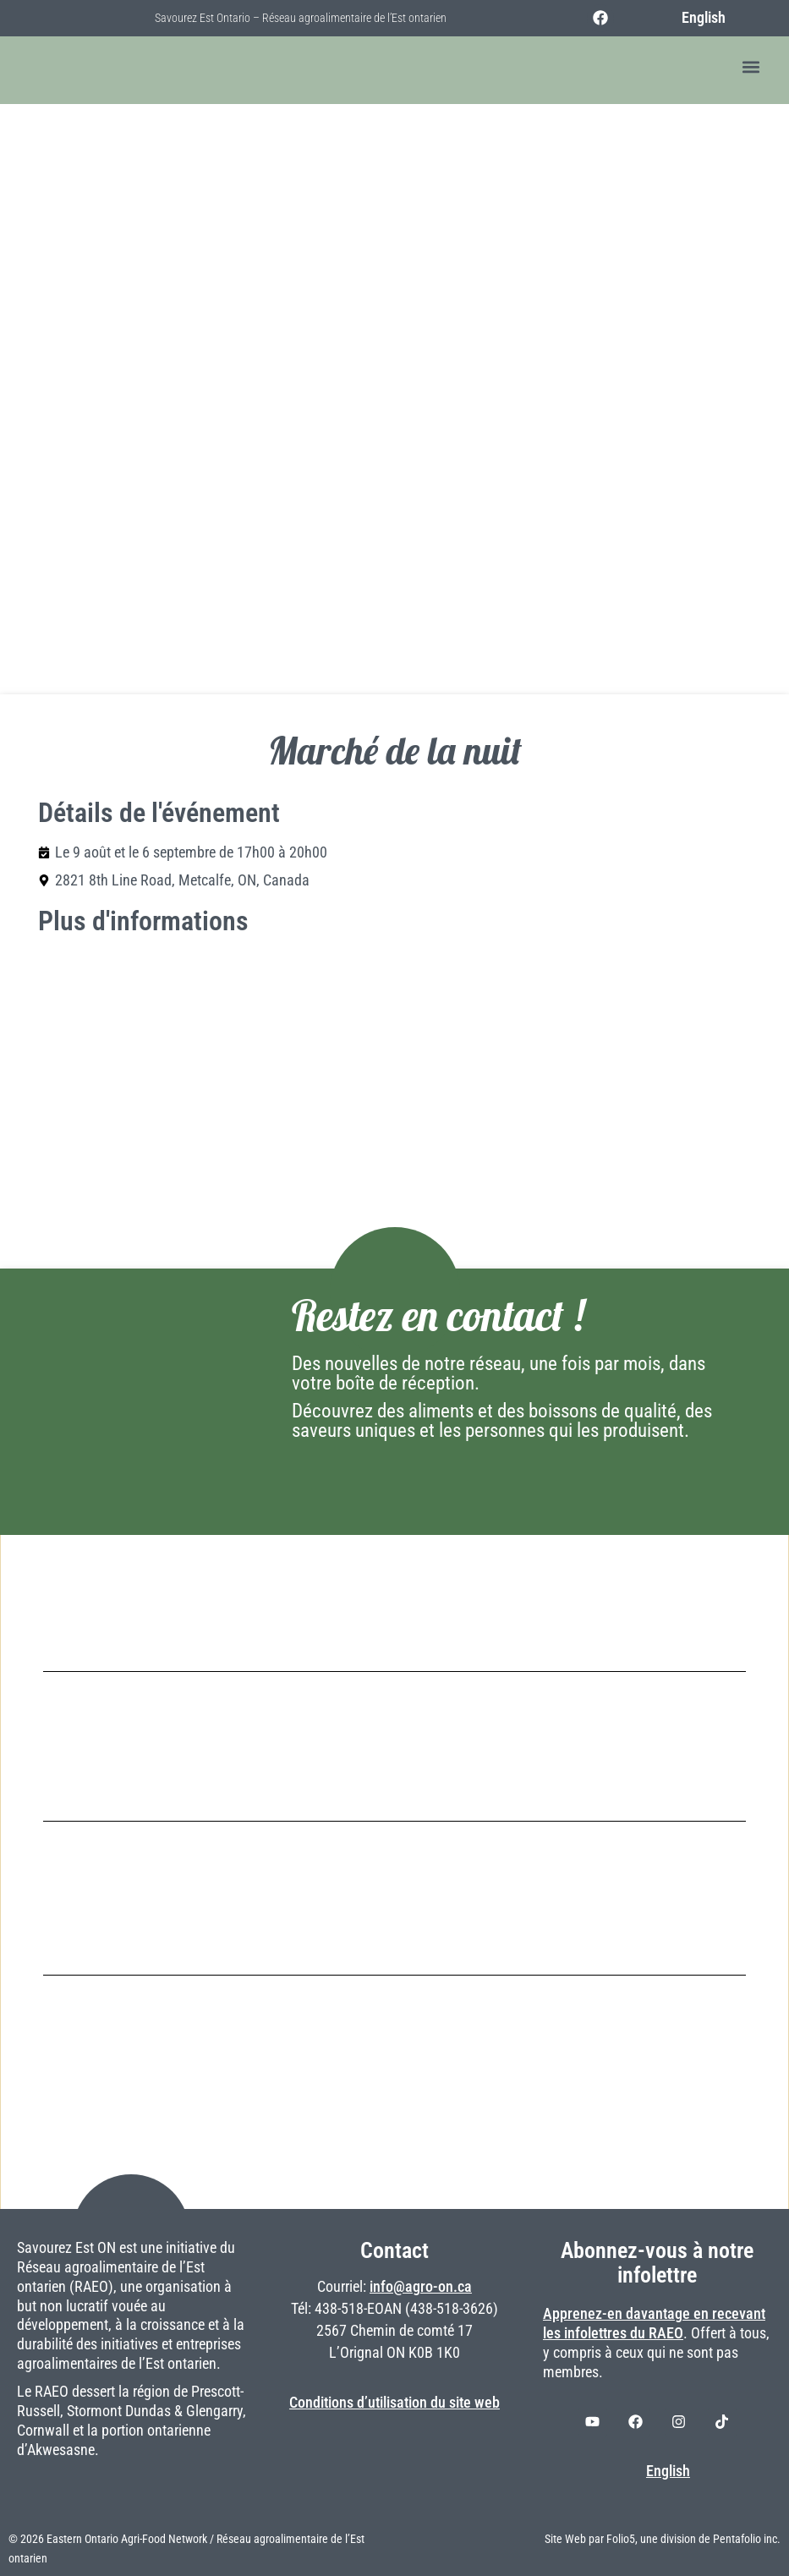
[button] (751, 67)
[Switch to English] (693, 17)
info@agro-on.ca (421, 2286)
